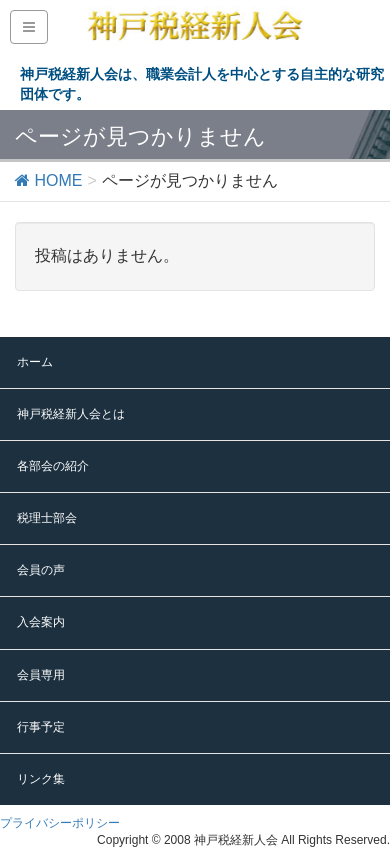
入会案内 (41, 622)
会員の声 (41, 570)
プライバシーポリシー (60, 823)
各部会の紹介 (53, 466)
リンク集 (41, 779)
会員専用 (41, 675)
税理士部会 (47, 518)
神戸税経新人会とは (71, 414)
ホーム (35, 362)
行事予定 (41, 727)
